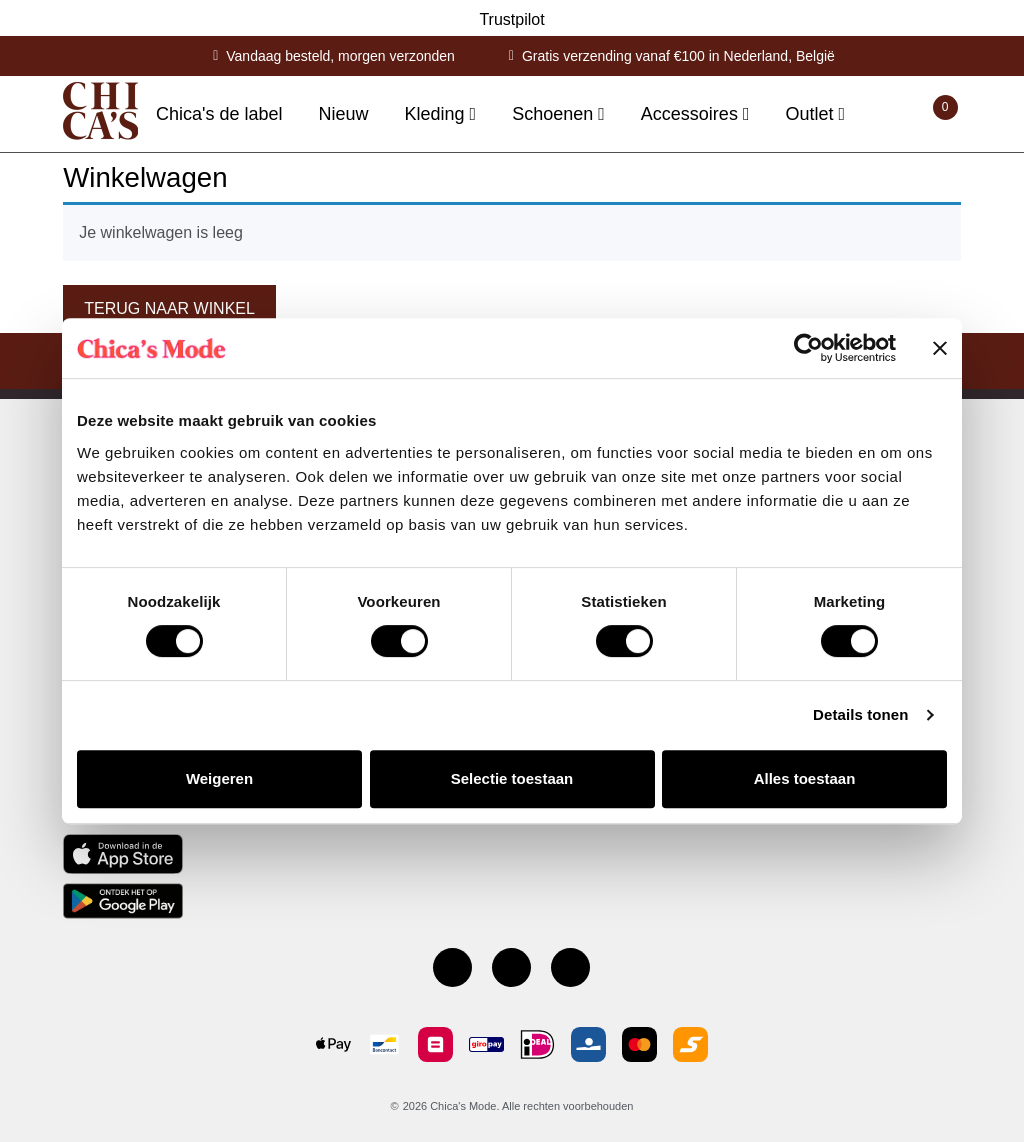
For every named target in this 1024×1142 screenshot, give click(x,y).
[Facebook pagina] (452, 967)
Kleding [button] (437, 114)
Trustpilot (511, 19)
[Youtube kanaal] (570, 967)
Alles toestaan (805, 778)
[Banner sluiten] (940, 348)
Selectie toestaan (512, 778)
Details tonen (860, 714)
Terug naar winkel (169, 308)
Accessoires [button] (692, 114)
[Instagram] (511, 967)
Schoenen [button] (555, 114)
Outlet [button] (811, 114)
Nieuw (344, 114)
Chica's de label (219, 114)
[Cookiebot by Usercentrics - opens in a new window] (808, 348)
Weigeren (219, 778)
